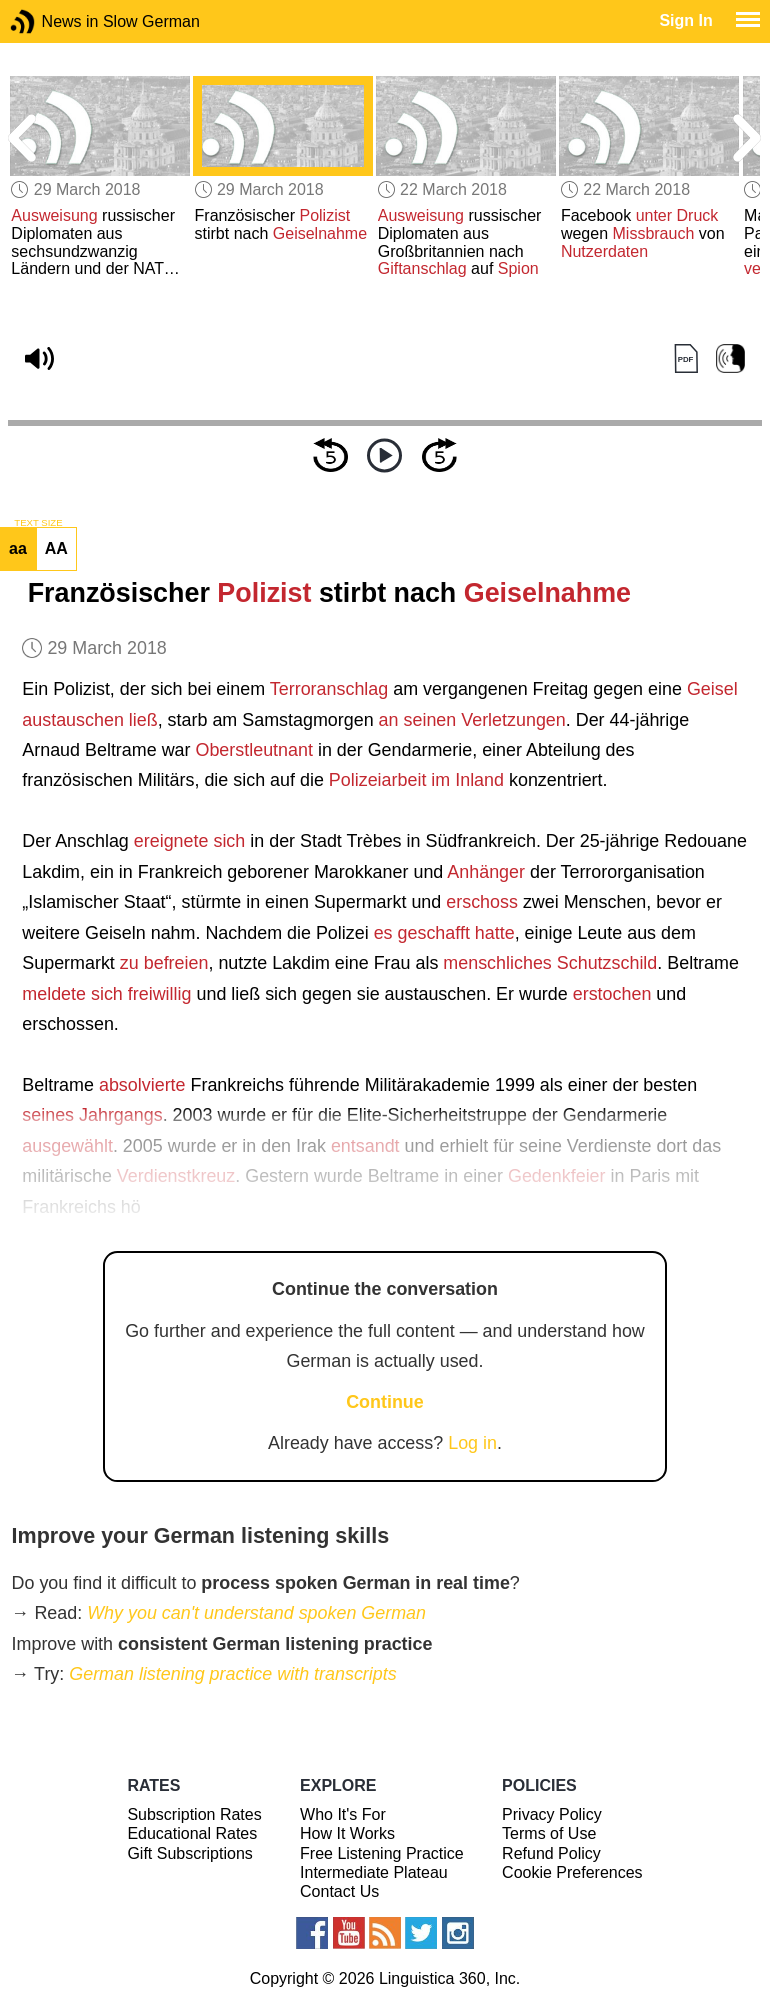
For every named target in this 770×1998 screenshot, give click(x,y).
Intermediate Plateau (374, 1872)
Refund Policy (551, 1853)
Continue (385, 1402)
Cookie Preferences (572, 1872)
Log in (472, 1443)
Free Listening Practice (382, 1853)
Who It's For (343, 1814)
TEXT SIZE (38, 523)
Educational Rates (192, 1833)
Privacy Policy (552, 1814)
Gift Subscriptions (189, 1853)
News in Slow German (52, 21)
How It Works (347, 1833)
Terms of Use (549, 1833)
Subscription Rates (194, 1814)
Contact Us (339, 1891)
